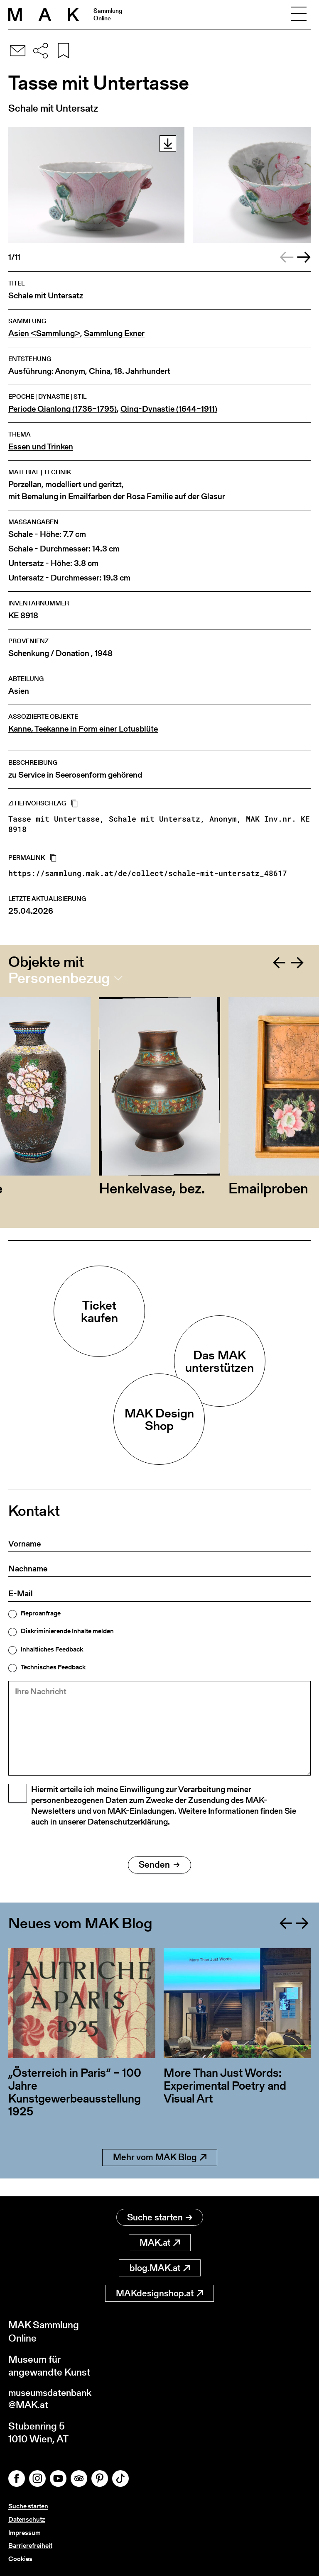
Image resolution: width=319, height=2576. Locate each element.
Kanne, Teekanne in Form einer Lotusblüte (83, 729)
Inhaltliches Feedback (52, 1649)
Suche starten (159, 2217)
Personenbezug (59, 978)
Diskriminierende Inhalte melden (67, 1631)
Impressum (24, 2533)
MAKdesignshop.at (159, 2293)
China (99, 371)
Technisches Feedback (53, 1667)
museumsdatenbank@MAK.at (52, 2400)
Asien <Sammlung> (44, 333)
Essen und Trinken (40, 447)
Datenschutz (26, 2520)
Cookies (20, 2559)
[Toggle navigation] (299, 14)
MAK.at (160, 2243)
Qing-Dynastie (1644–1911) (168, 409)
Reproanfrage (41, 1613)
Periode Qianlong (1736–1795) (62, 409)
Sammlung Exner (114, 333)
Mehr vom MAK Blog (159, 2175)
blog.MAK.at (160, 2268)
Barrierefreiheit (30, 2546)
